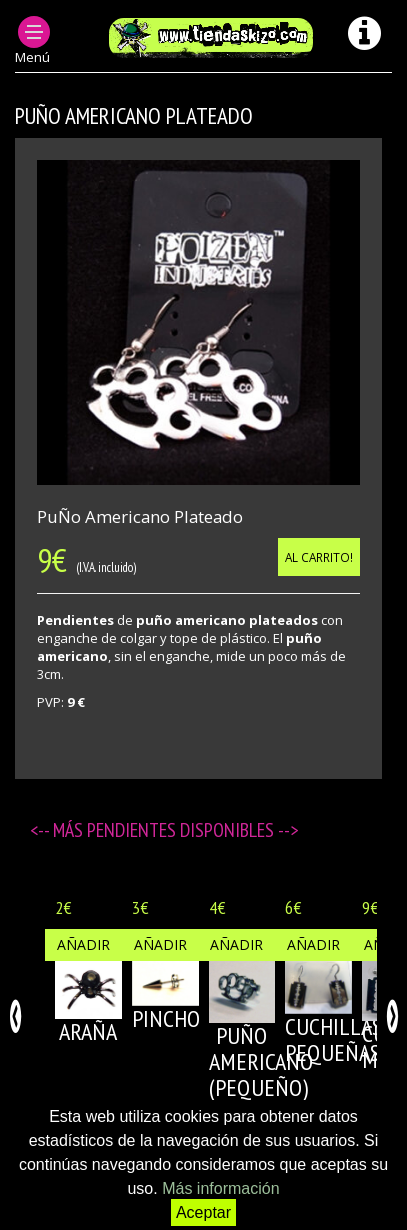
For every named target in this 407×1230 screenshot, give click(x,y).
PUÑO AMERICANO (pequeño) (261, 1062)
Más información (220, 1188)
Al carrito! (319, 557)
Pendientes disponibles (182, 830)
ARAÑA (88, 1031)
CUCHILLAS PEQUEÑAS (333, 1039)
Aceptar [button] (203, 1212)
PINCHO (166, 1018)
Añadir (83, 944)
